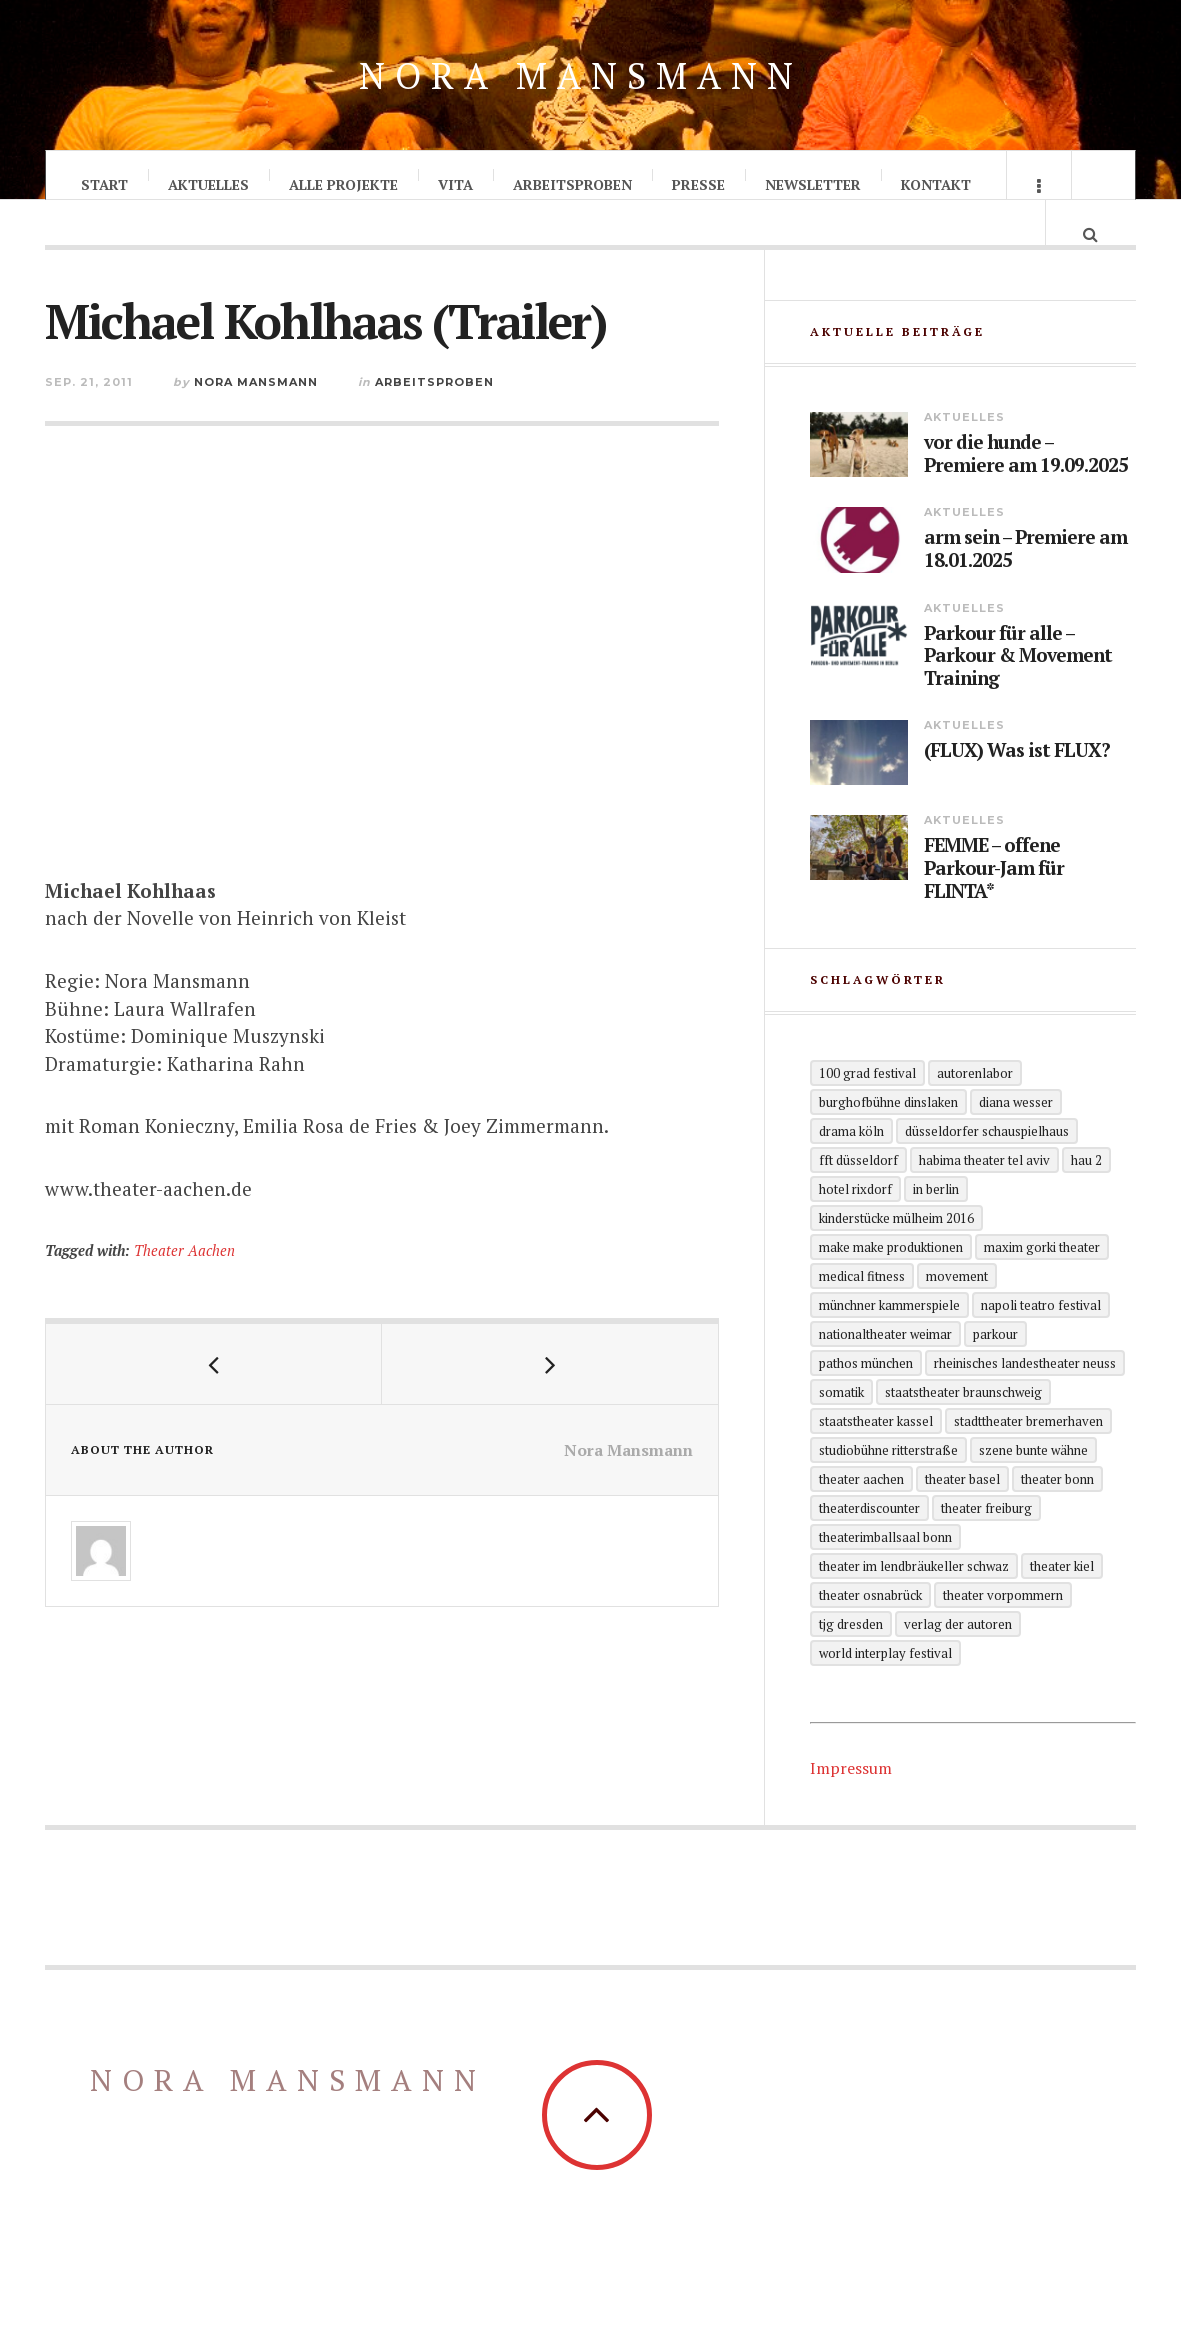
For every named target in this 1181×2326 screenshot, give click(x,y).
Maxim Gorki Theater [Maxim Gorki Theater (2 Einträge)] (1042, 1283)
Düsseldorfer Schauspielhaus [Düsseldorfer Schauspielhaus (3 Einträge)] (987, 1167)
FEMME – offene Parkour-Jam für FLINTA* (994, 905)
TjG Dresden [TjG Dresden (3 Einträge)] (851, 1660)
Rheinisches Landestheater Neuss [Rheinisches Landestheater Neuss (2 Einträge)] (1025, 1399)
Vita (455, 184)
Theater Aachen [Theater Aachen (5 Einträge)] (861, 1515)
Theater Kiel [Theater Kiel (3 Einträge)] (1062, 1602)
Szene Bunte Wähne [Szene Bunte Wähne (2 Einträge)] (1033, 1486)
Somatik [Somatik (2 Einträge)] (841, 1428)
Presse (698, 184)
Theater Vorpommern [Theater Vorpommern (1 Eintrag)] (1003, 1631)
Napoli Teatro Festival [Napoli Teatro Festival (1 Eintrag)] (1041, 1341)
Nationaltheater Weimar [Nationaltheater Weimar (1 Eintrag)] (885, 1370)
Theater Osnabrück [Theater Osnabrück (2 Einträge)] (870, 1631)
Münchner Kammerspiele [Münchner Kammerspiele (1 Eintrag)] (889, 1341)
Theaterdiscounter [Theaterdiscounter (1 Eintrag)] (869, 1544)
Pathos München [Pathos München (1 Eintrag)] (866, 1399)
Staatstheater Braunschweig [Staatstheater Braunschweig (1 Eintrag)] (963, 1428)
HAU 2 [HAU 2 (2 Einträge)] (1086, 1196)
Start (104, 184)
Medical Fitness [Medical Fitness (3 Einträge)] (862, 1312)
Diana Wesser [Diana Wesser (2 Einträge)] (1016, 1138)
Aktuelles (208, 184)
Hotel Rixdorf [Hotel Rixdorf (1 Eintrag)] (855, 1225)
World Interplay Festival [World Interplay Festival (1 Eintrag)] (885, 1689)
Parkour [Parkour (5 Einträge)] (995, 1370)
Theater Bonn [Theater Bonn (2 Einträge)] (1057, 1515)
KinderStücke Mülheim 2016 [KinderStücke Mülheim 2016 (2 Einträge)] (896, 1254)
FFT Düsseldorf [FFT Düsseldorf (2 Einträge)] (858, 1196)
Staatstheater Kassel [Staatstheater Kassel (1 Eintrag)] (876, 1457)
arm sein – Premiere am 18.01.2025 (1025, 586)
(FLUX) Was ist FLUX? (1017, 787)
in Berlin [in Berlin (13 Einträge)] (936, 1225)
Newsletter (813, 184)
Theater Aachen (184, 1270)
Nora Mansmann (581, 75)
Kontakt (936, 184)
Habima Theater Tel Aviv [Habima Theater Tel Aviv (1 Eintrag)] (984, 1196)
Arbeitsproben (572, 184)
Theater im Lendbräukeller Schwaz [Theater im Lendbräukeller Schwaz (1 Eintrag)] (914, 1602)
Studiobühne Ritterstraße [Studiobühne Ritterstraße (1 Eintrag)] (888, 1486)
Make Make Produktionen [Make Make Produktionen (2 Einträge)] (891, 1283)
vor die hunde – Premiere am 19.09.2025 (1026, 491)
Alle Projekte (343, 184)
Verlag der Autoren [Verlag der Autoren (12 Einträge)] (958, 1660)
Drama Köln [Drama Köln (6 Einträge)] (851, 1167)
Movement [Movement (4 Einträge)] (957, 1312)
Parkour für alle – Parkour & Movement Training (1018, 692)
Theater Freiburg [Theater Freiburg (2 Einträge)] (986, 1544)
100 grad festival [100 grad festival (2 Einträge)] (867, 1109)
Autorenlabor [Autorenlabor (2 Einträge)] (975, 1109)
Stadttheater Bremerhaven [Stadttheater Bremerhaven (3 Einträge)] (1028, 1457)
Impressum (851, 1804)
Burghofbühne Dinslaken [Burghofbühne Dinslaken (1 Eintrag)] (888, 1138)
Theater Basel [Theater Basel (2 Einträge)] (962, 1515)
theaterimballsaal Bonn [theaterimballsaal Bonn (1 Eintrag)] (885, 1573)
